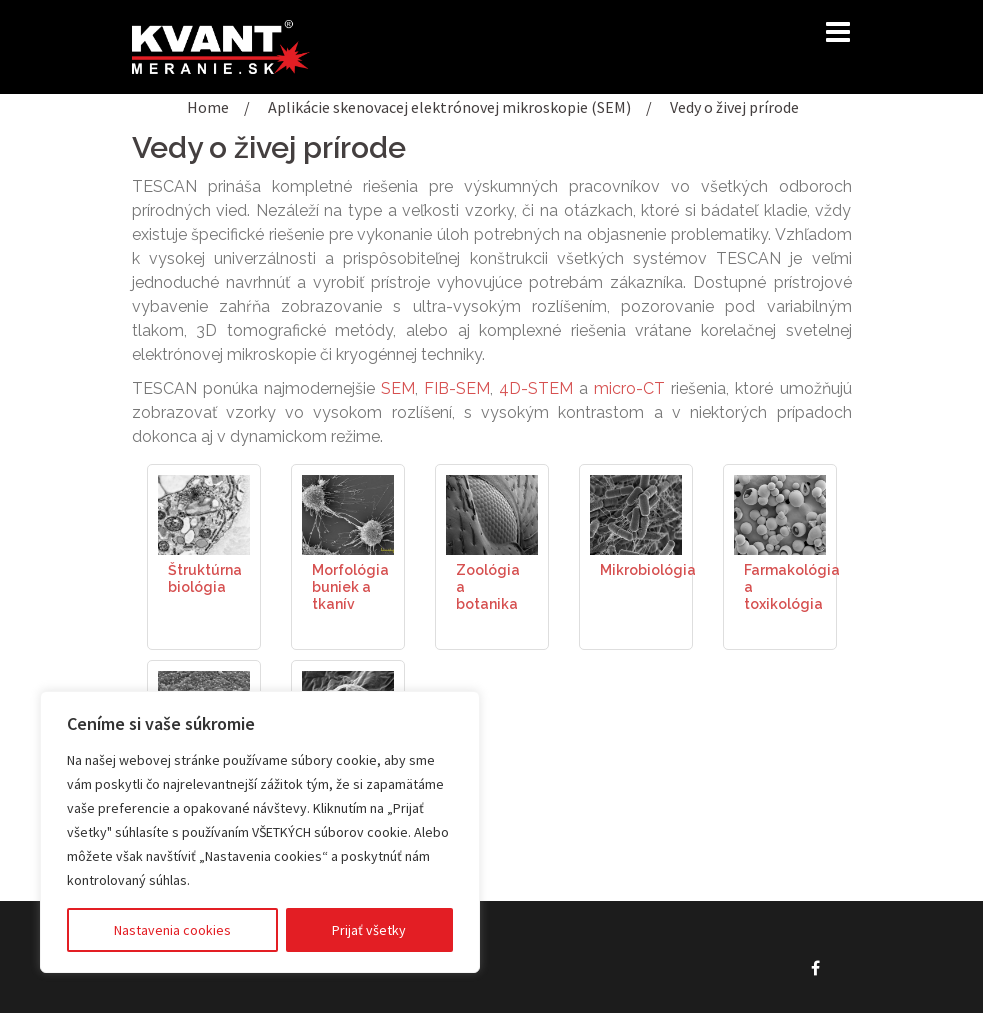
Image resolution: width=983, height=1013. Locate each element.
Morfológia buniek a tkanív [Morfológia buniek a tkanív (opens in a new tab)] (350, 587)
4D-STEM (536, 388)
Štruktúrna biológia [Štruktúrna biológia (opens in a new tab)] (205, 578)
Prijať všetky (369, 930)
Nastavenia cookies (172, 930)
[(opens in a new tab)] (204, 513)
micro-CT (629, 388)
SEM (398, 388)
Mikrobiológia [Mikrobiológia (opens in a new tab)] (648, 570)
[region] (260, 832)
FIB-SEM (457, 388)
